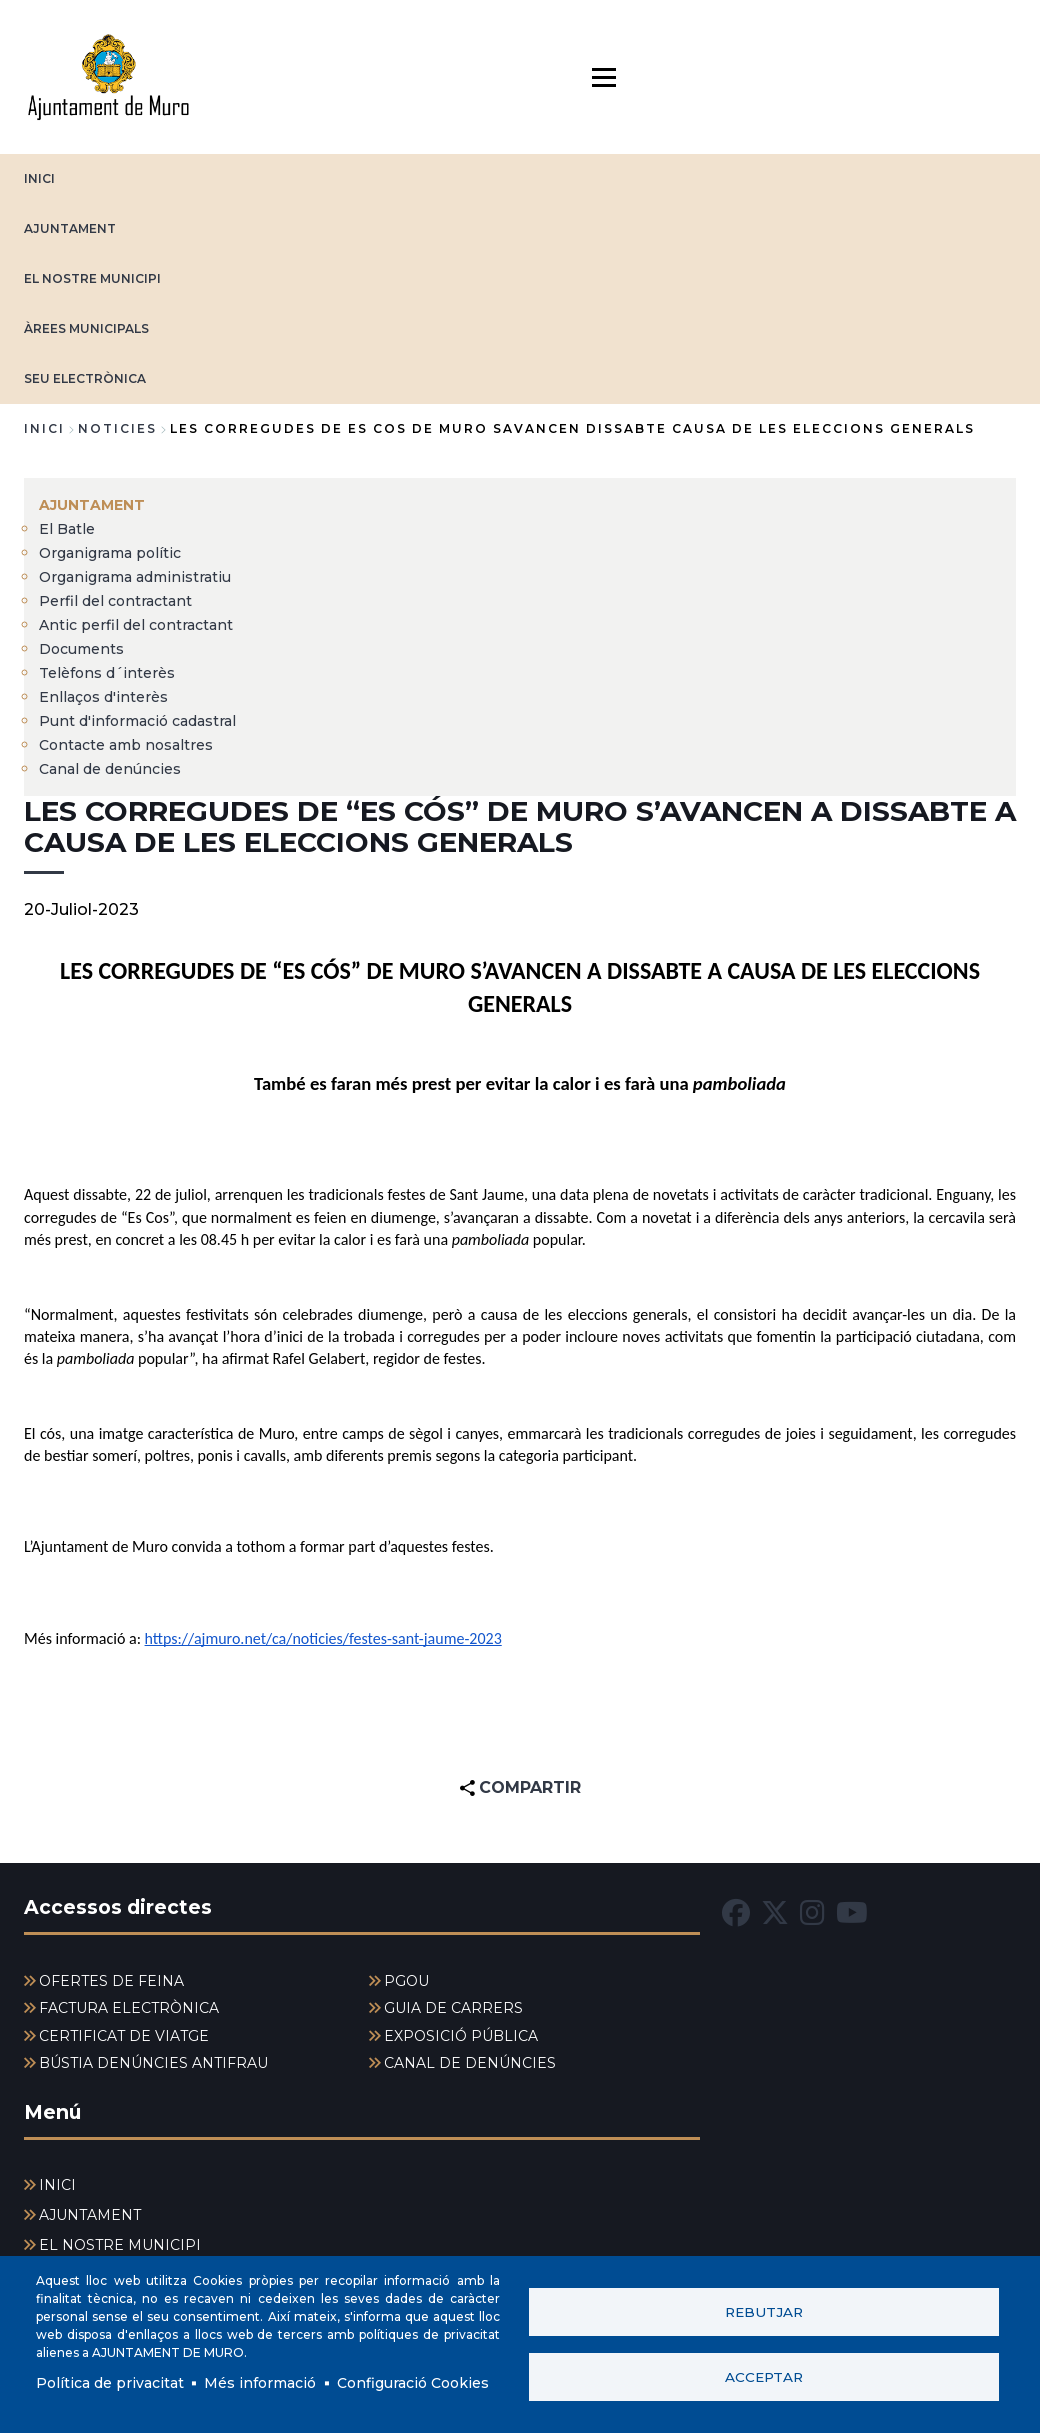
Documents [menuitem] (81, 649)
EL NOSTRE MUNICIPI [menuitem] (120, 2245)
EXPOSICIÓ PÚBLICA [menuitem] (461, 2036)
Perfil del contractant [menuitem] (115, 601)
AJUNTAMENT (70, 228)
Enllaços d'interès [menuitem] (103, 697)
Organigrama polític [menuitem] (110, 553)
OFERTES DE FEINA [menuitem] (111, 1981)
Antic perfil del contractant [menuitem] (136, 625)
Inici (44, 428)
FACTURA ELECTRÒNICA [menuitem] (129, 2008)
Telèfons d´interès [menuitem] (107, 673)
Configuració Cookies (413, 2383)
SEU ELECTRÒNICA (85, 378)
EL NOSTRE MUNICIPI (92, 278)
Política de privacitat (110, 2383)
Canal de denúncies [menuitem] (110, 769)
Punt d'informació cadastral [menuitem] (137, 721)
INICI (39, 178)
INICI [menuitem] (57, 2185)
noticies (117, 428)
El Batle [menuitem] (67, 529)
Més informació (260, 2383)
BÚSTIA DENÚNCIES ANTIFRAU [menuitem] (153, 2063)
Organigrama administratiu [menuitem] (135, 577)
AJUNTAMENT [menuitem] (92, 505)
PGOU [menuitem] (406, 1981)
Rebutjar (764, 2312)
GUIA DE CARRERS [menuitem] (453, 2008)
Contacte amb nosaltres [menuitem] (126, 745)
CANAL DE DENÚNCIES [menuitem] (470, 2063)
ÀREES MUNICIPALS (86, 328)
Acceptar (764, 2377)
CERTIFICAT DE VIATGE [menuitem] (124, 2036)
